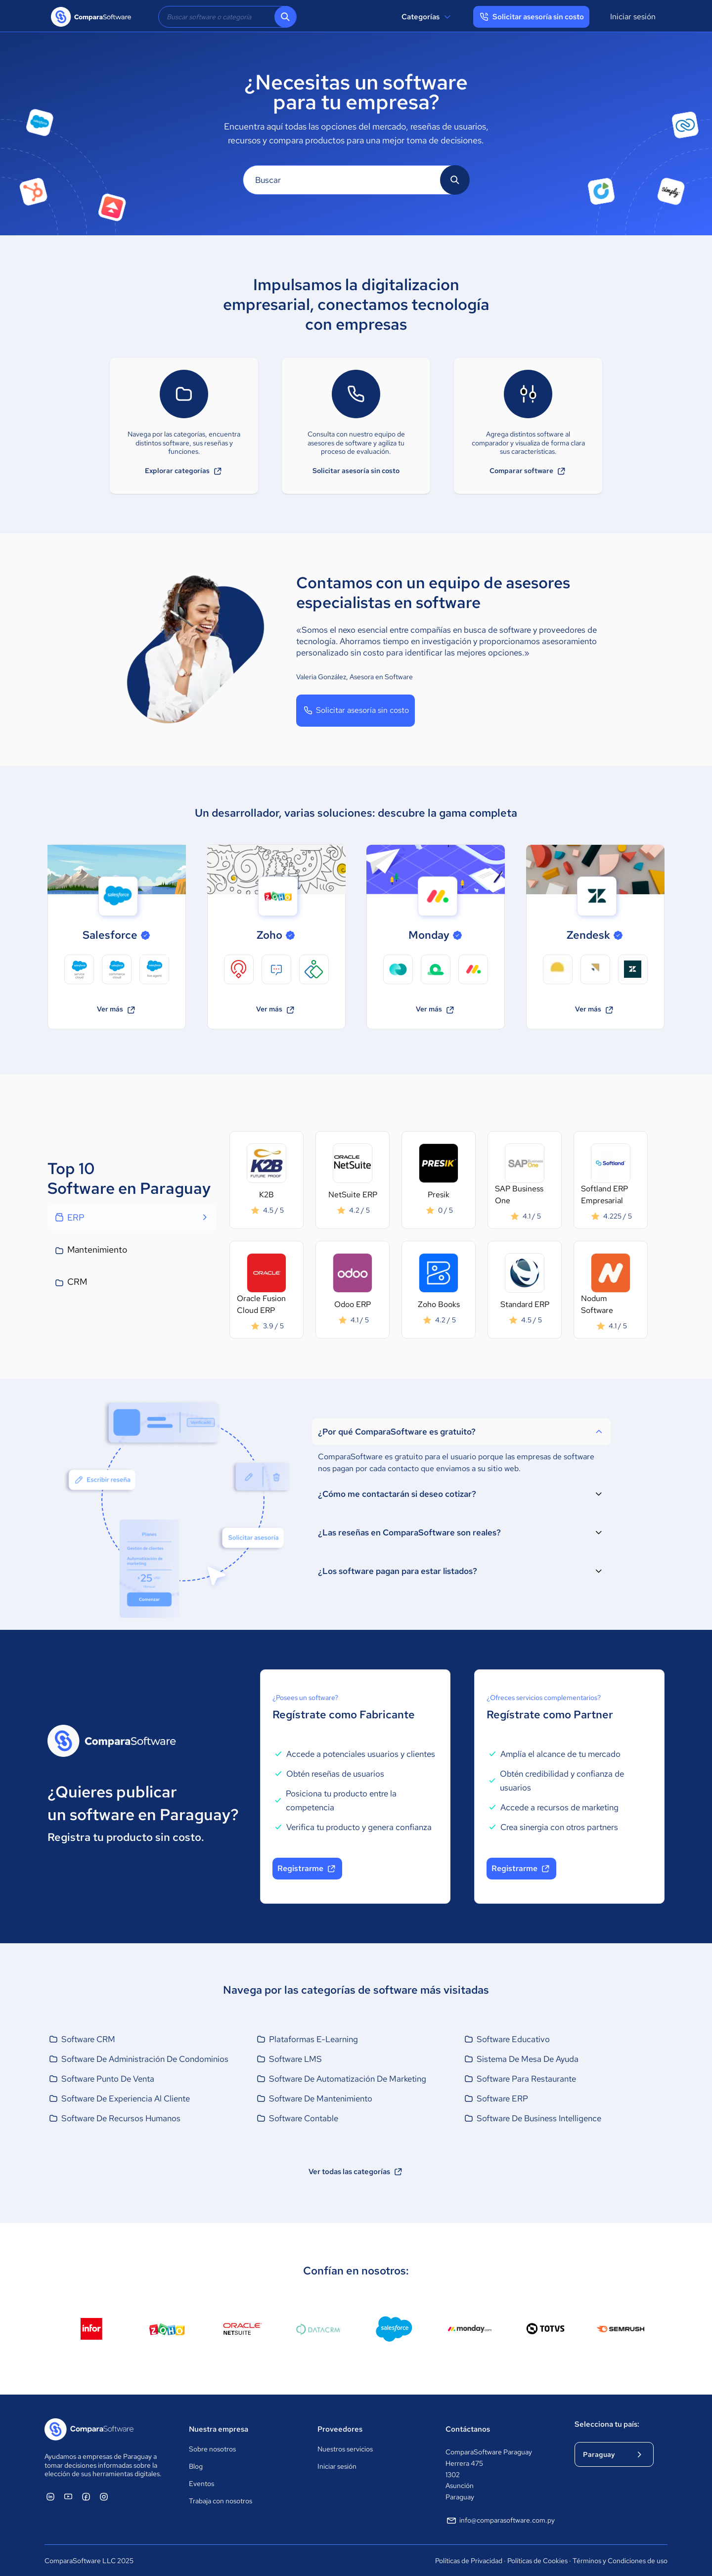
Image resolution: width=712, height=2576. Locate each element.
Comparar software (528, 471)
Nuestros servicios (345, 2449)
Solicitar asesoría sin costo (356, 470)
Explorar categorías (184, 471)
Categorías (427, 17)
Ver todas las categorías (356, 2172)
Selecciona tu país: (607, 2424)
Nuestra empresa (218, 2429)
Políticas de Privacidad (468, 2560)
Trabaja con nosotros (220, 2500)
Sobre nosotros (212, 2449)
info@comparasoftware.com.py (500, 2521)
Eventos (201, 2483)
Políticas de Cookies (537, 2560)
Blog (196, 2466)
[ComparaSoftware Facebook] (86, 2496)
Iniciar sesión (633, 16)
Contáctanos (467, 2429)
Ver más (117, 1010)
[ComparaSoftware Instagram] (104, 2496)
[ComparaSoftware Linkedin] (50, 2496)
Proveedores (339, 2429)
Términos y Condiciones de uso (620, 2560)
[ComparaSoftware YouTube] (68, 2496)
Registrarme (307, 1869)
